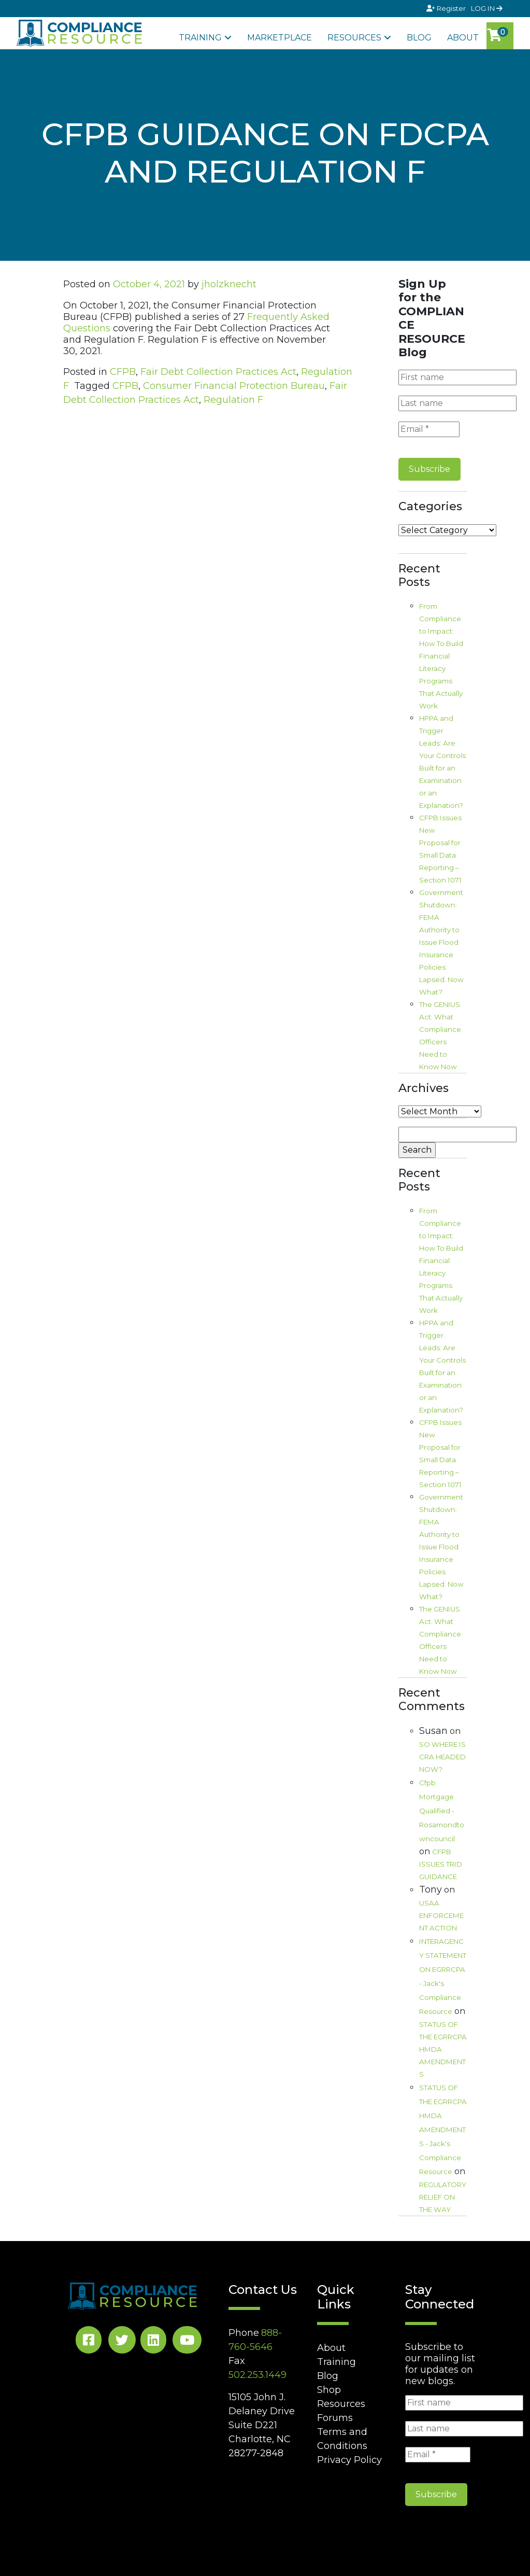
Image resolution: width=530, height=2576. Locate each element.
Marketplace (279, 38)
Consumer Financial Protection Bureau (234, 385)
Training (200, 38)
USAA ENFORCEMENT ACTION (441, 1915)
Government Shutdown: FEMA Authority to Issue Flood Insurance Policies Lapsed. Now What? (441, 942)
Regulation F (233, 399)
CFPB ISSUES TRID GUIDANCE (440, 1864)
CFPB (123, 371)
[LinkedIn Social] (153, 2342)
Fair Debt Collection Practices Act (218, 371)
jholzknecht (229, 284)
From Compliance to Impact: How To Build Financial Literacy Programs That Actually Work (441, 656)
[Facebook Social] (89, 2342)
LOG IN (487, 8)
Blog (419, 38)
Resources (354, 38)
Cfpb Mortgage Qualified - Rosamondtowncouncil (441, 1811)
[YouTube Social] (187, 2342)
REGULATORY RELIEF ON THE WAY (442, 2197)
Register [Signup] (446, 8)
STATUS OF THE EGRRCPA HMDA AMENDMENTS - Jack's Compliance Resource (443, 2129)
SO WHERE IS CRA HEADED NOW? (442, 1756)
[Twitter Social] (122, 2342)
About (463, 38)
